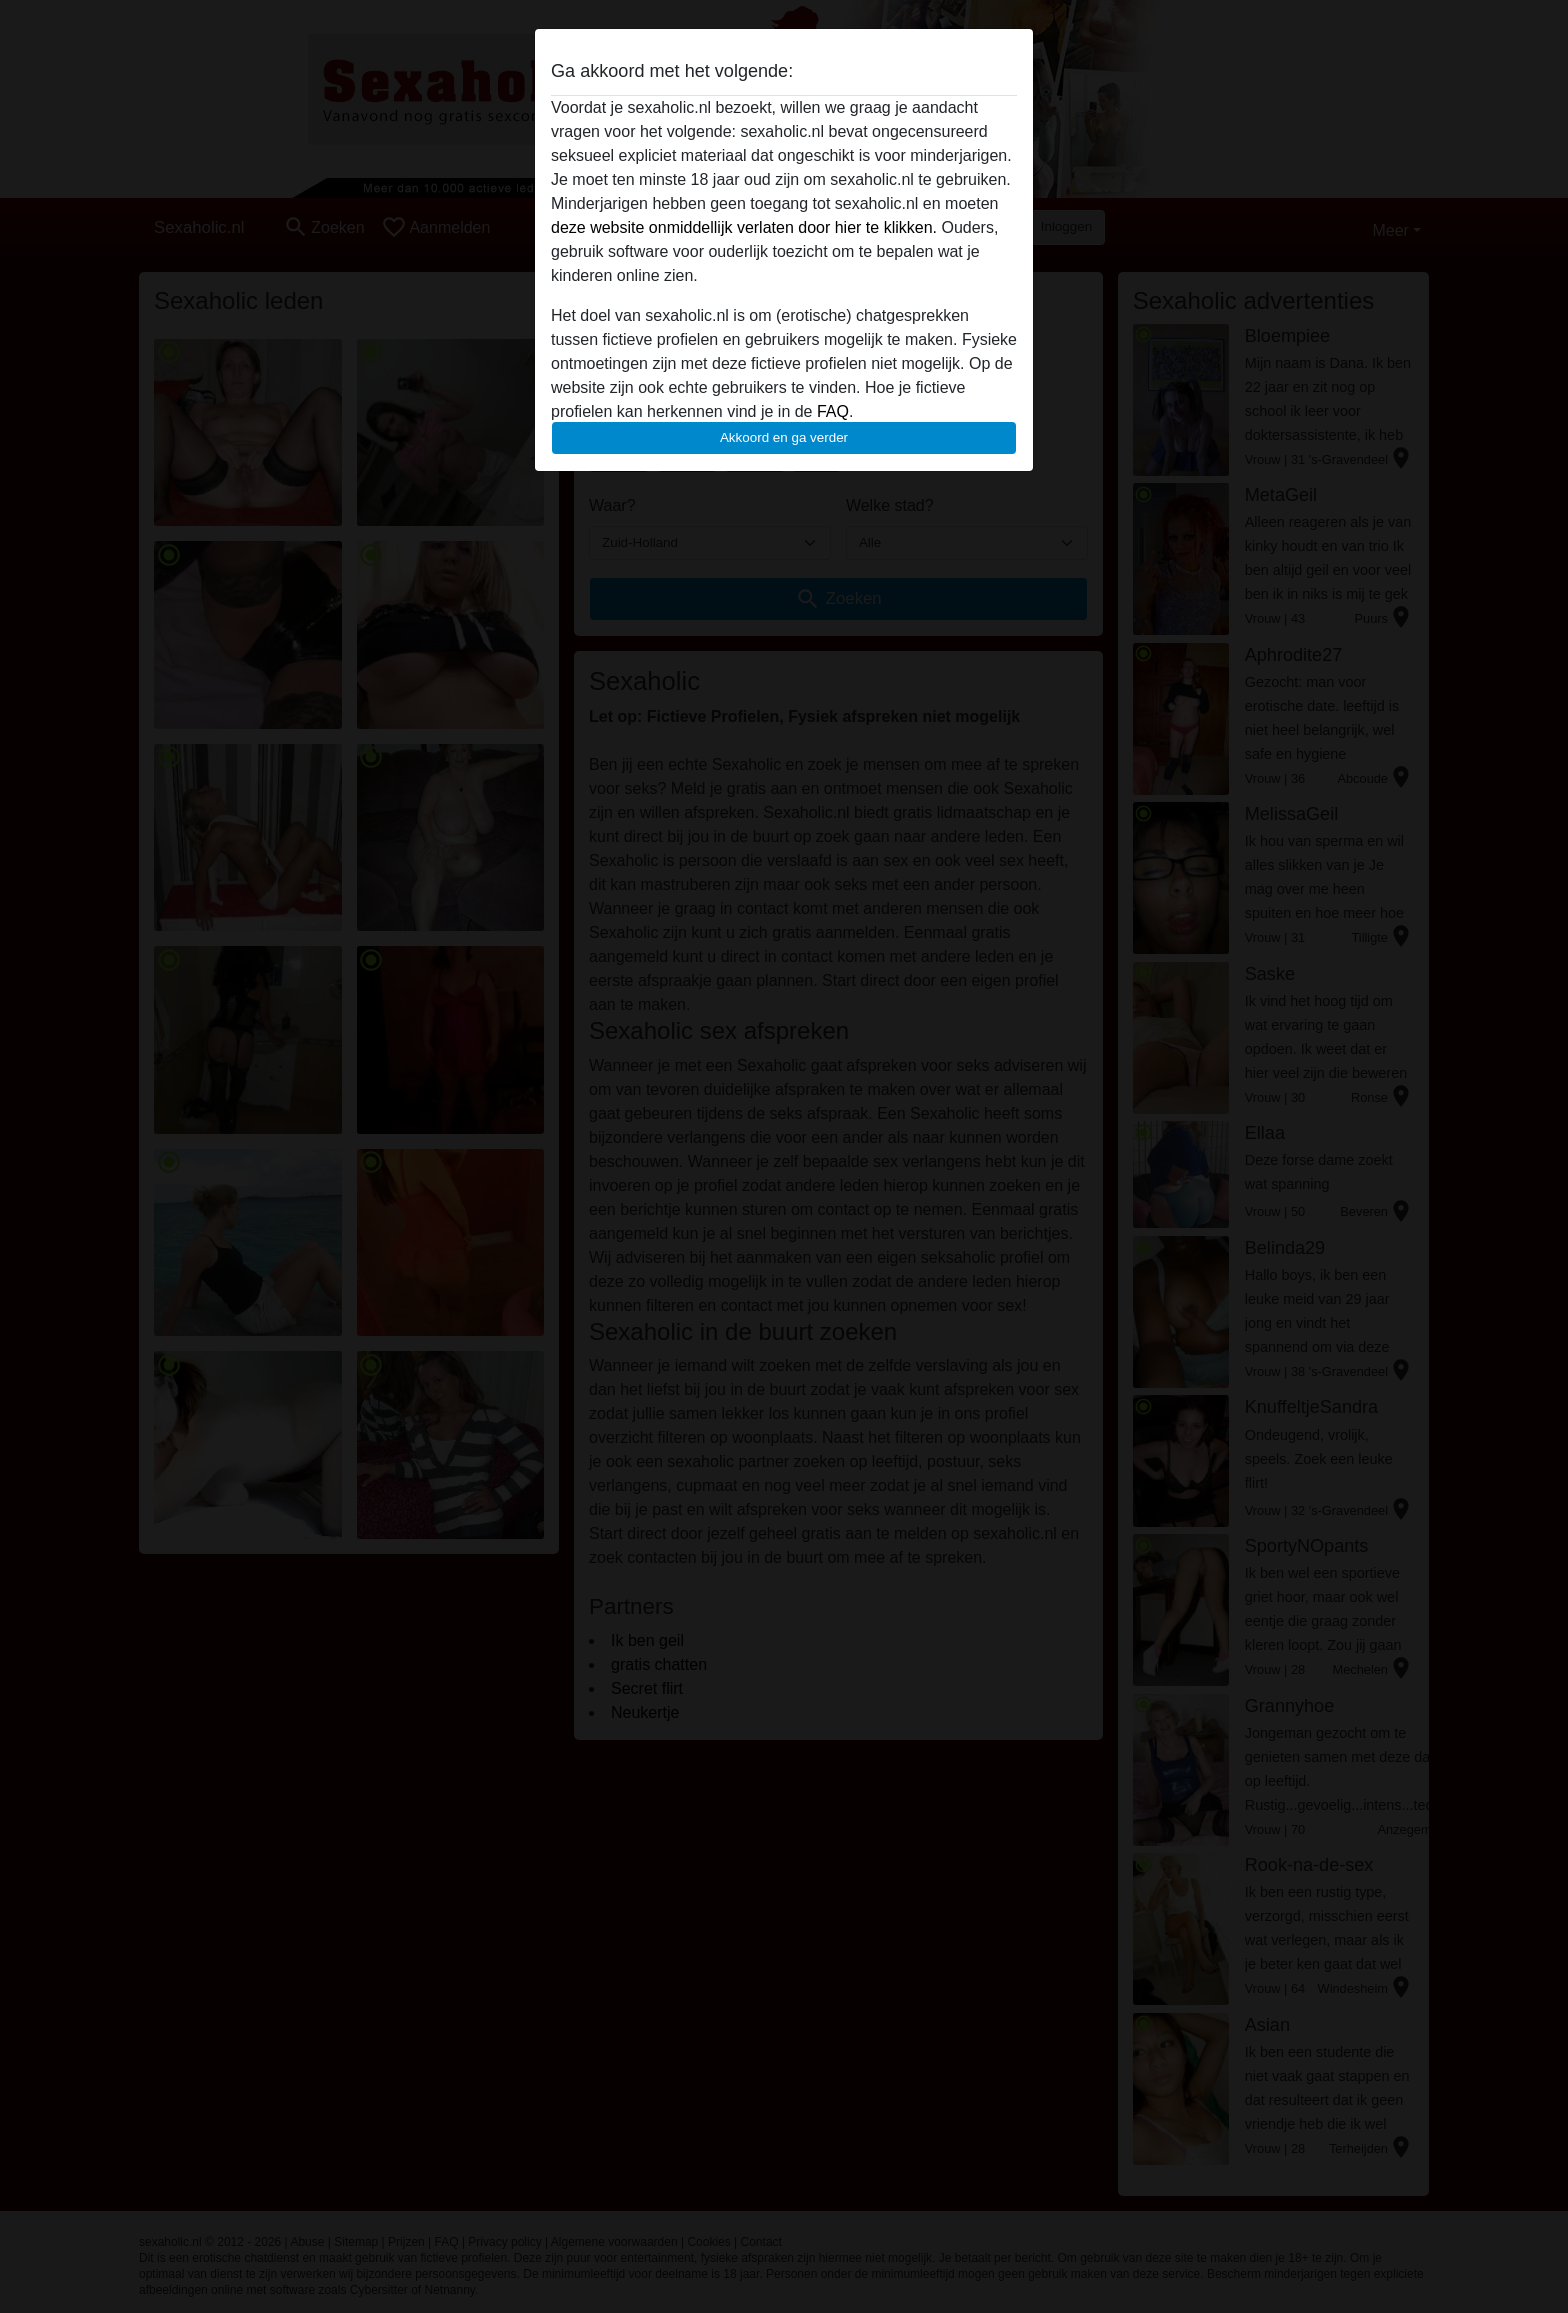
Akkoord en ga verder (784, 437)
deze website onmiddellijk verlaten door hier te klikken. (744, 227)
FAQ (833, 411)
